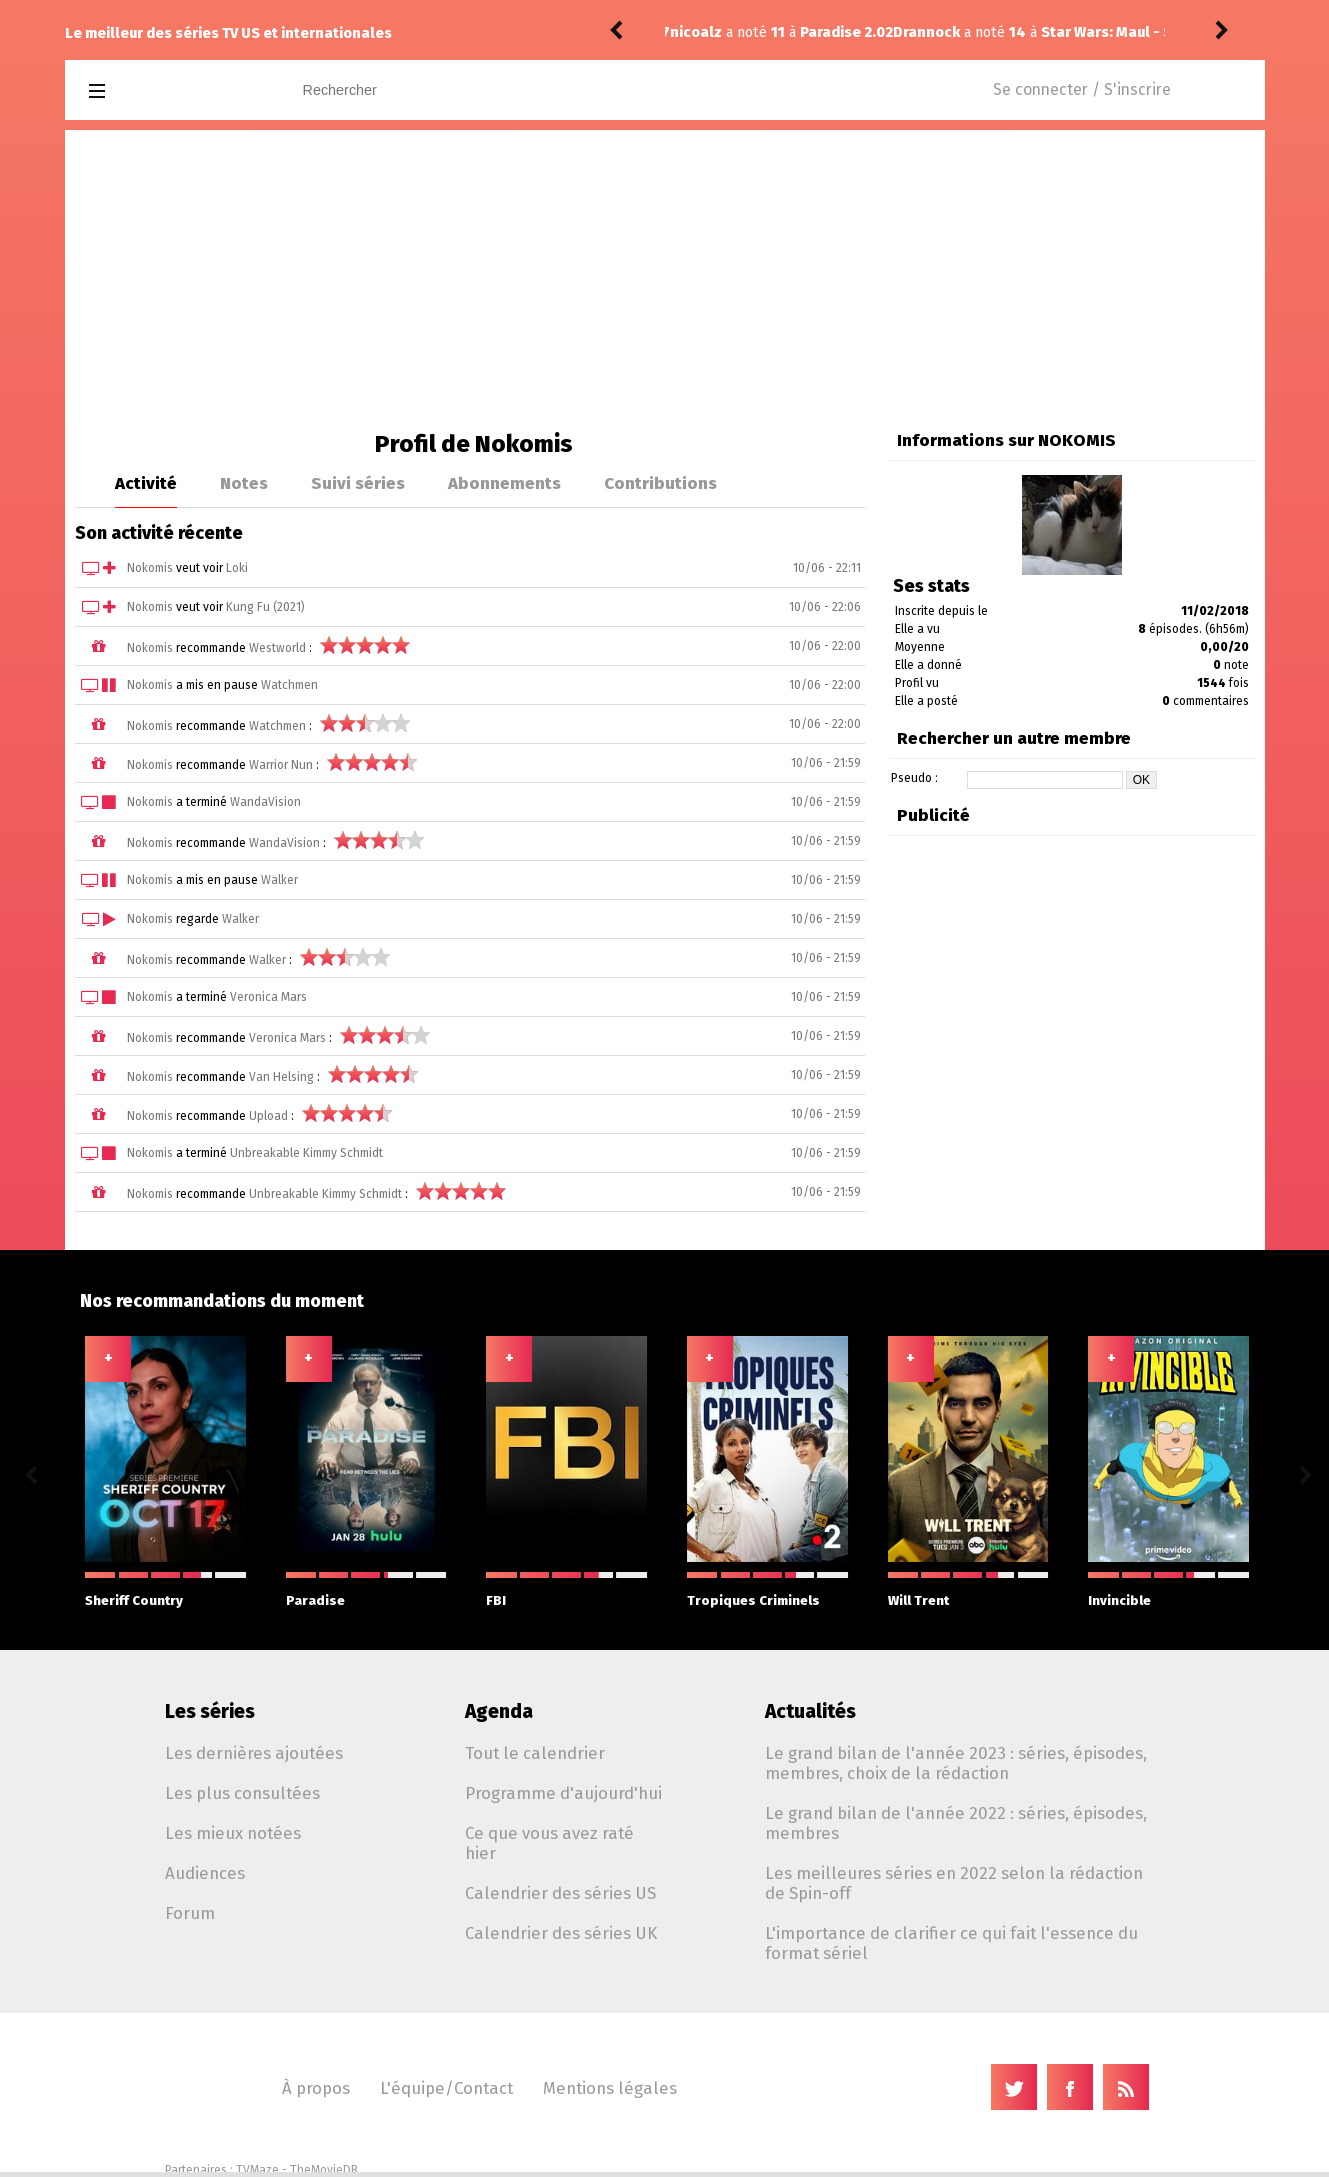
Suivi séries (358, 483)
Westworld (277, 648)
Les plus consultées (242, 1793)
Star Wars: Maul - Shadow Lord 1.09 (940, 32)
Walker (279, 880)
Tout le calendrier (535, 1753)
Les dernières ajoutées (254, 1753)
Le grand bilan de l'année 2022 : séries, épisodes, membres (956, 1823)
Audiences (205, 1873)
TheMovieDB (324, 2170)
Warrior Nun (281, 765)
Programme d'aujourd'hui (563, 1793)
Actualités (810, 1711)
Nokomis (150, 568)
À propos (316, 2088)
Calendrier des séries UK (561, 1933)
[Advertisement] (665, 280)
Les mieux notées (233, 1833)
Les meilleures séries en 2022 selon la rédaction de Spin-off (954, 1883)
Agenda (499, 1711)
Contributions (660, 483)
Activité (146, 483)
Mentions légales (610, 2088)
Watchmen (289, 685)
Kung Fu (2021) (265, 607)
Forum (190, 1913)
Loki (237, 568)
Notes (244, 483)
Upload (268, 1116)
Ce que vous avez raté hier (549, 1843)
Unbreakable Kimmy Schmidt (306, 1153)
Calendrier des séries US (560, 1893)
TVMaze (257, 2170)
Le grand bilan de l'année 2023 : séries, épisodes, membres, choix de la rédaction (956, 1763)
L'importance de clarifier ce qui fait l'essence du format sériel (951, 1943)
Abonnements (504, 483)
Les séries (210, 1711)
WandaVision (265, 802)
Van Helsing (281, 1077)
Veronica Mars (268, 997)
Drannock (703, 32)
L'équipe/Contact (446, 2088)
